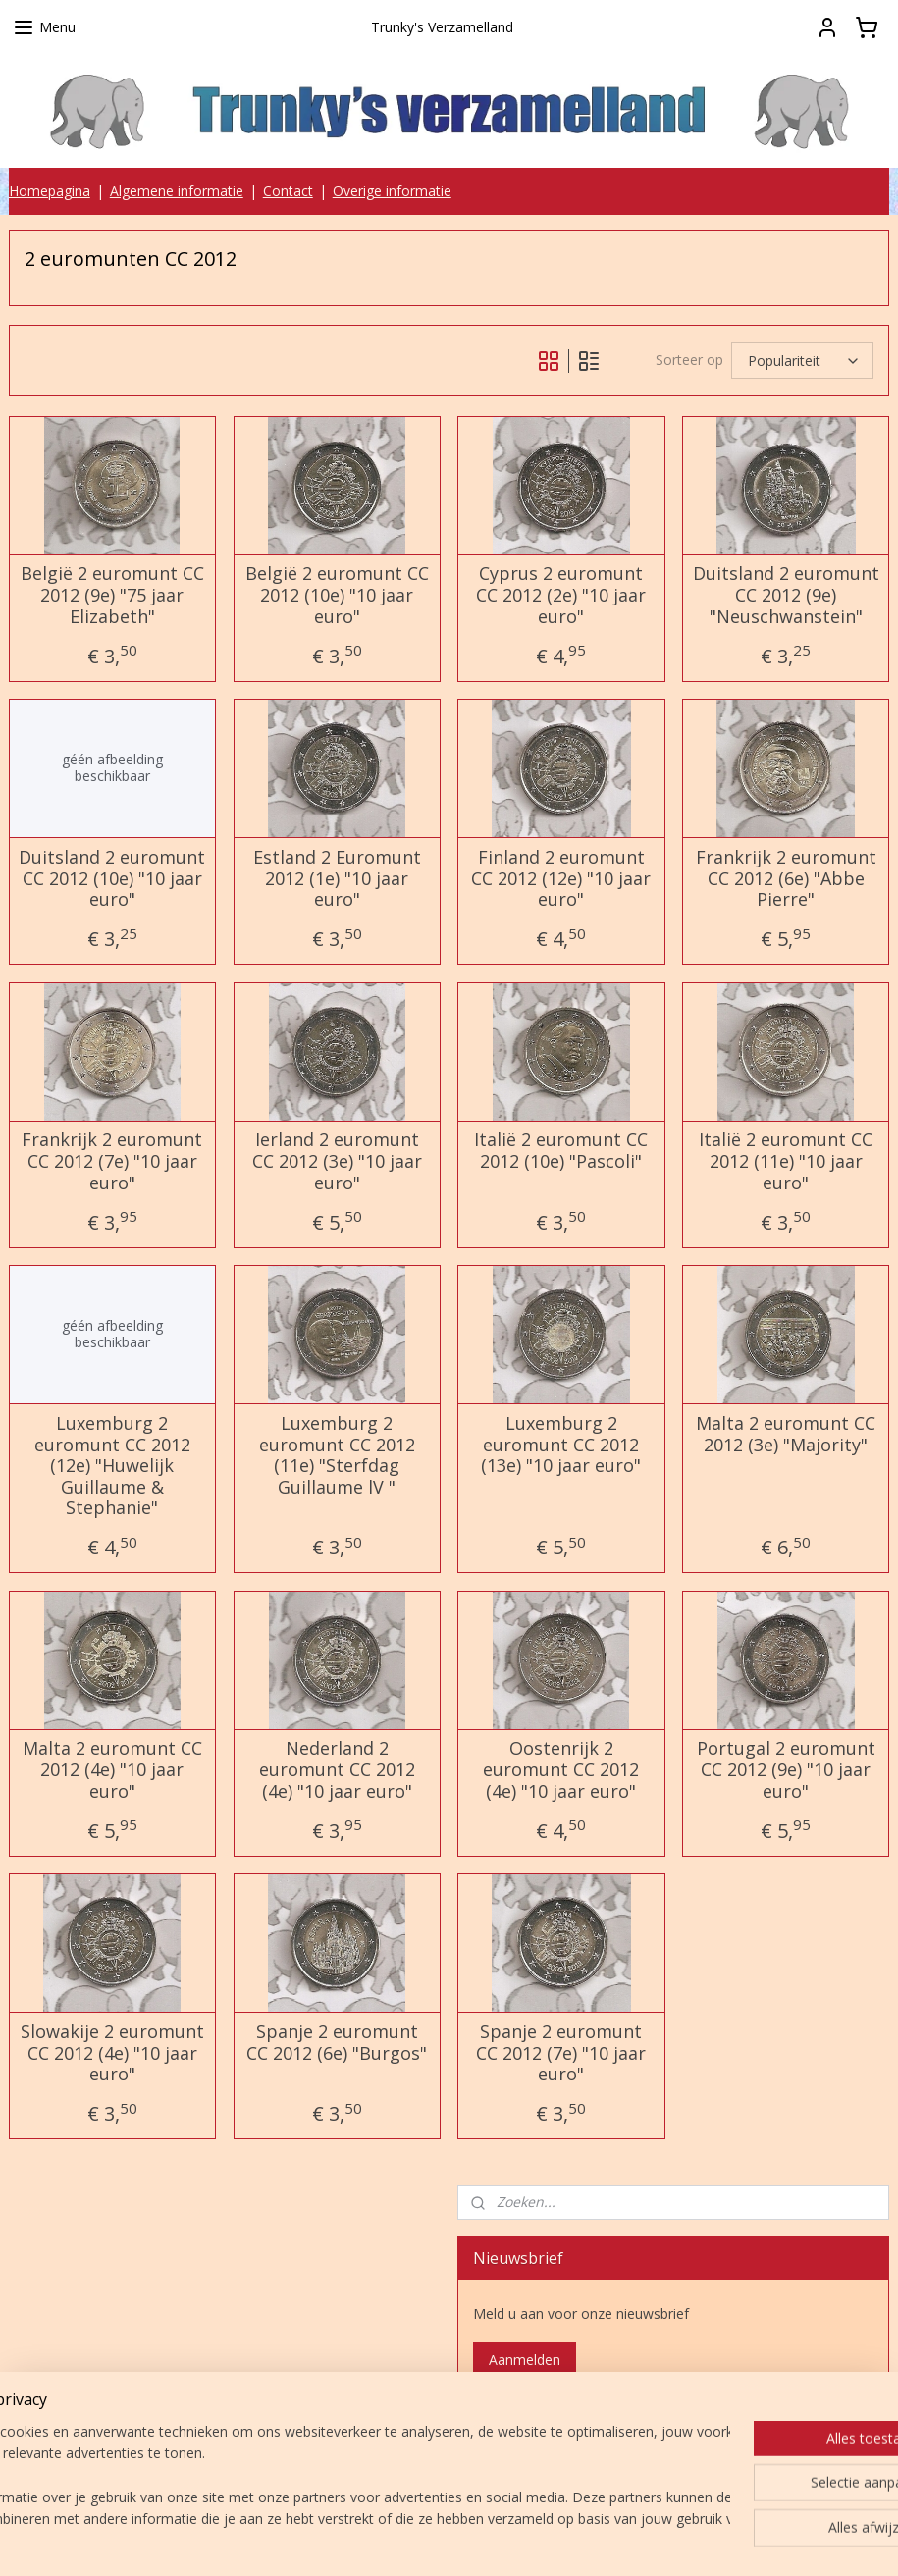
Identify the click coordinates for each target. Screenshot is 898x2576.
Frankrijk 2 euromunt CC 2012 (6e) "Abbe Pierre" (786, 879)
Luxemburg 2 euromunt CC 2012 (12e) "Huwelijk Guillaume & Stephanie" (112, 1466)
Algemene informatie (176, 191)
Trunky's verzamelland (554, 2440)
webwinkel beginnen (515, 2540)
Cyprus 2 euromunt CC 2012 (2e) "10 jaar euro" (561, 595)
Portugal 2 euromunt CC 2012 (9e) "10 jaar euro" (786, 1770)
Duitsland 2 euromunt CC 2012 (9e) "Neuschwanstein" (786, 595)
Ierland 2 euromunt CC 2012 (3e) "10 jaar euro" (337, 1161)
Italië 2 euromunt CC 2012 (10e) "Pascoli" (561, 1151)
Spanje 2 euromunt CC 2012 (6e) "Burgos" (336, 2043)
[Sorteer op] (802, 360)
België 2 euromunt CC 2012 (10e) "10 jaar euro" (337, 595)
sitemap (399, 2540)
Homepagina (49, 191)
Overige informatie (392, 191)
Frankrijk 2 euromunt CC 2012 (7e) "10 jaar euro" (112, 1161)
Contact (288, 191)
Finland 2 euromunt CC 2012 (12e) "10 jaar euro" (561, 879)
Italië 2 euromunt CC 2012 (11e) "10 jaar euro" (785, 1161)
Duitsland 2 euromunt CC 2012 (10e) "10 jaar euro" (112, 879)
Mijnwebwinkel (686, 2540)
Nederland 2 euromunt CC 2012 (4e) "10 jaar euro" (337, 1770)
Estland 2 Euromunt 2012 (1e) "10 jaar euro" (337, 879)
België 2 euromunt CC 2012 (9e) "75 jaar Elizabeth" (112, 595)
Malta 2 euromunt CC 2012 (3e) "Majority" (785, 1434)
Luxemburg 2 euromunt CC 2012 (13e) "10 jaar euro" (561, 1445)
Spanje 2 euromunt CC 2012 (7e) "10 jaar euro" (561, 2053)
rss (440, 2540)
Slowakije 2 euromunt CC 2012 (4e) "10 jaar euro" (112, 2053)
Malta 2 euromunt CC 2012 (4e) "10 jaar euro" (112, 1770)
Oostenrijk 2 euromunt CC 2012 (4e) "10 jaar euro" (561, 1770)
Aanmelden (524, 2359)
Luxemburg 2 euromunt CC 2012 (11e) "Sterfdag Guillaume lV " (337, 1455)
